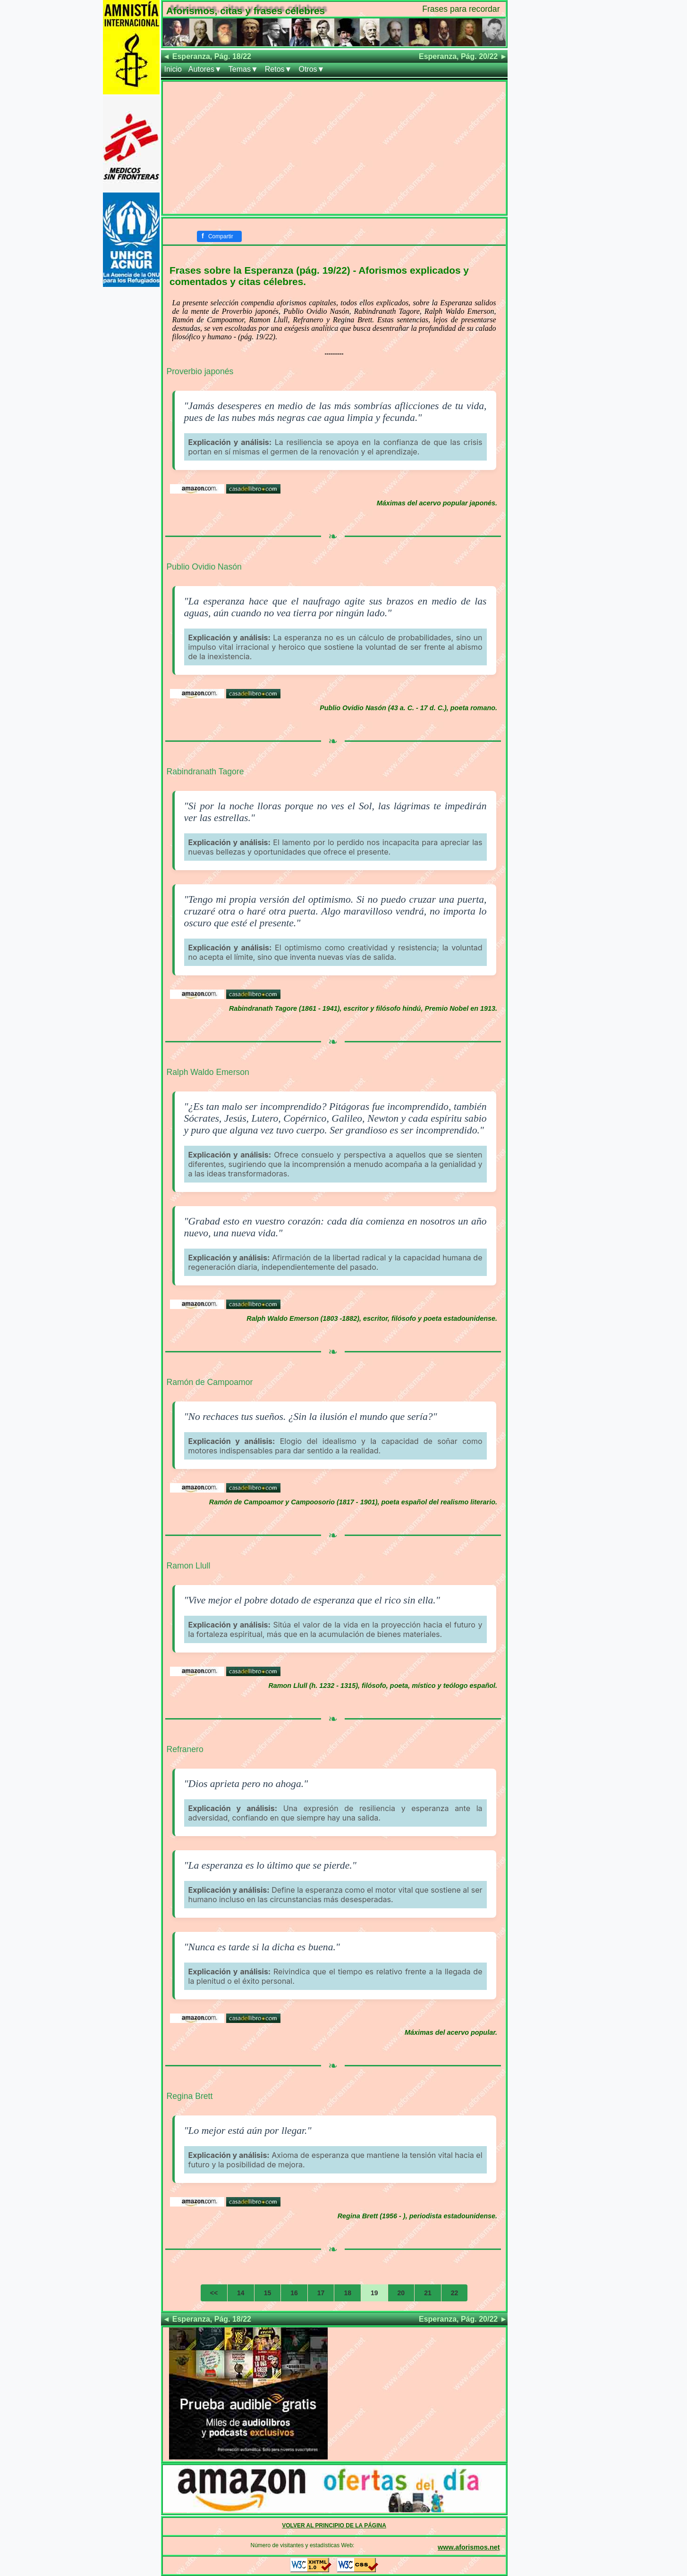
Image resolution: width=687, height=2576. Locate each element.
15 (267, 2293)
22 (454, 2293)
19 (374, 2293)
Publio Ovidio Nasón (204, 566)
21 (428, 2293)
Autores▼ (205, 69)
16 (294, 2293)
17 (321, 2293)
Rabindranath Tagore (205, 771)
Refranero (185, 1749)
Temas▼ (243, 69)
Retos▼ (278, 69)
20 (401, 2293)
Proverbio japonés (200, 371)
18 (347, 2293)
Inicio (173, 69)
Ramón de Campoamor (210, 1382)
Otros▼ (311, 69)
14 (241, 2293)
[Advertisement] (334, 148)
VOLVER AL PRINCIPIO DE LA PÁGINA (334, 2525)
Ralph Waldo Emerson (208, 1072)
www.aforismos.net (469, 2547)
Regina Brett (190, 2096)
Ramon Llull (189, 1565)
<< (214, 2293)
